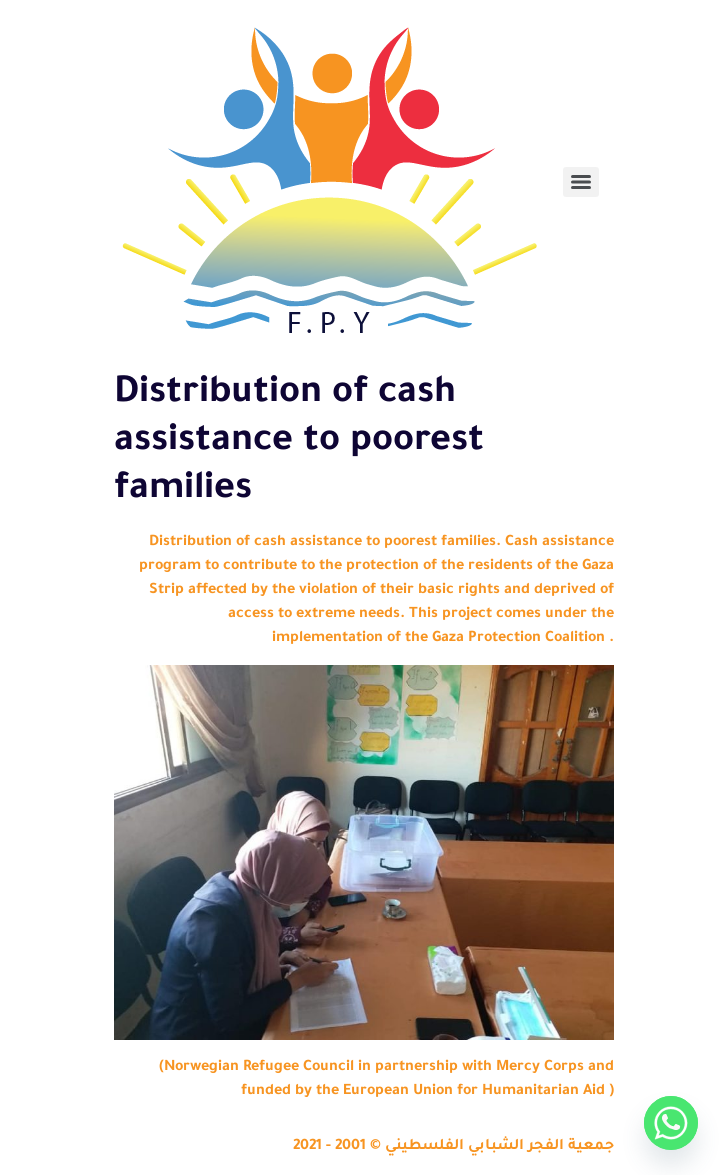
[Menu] (581, 182)
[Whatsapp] (671, 1123)
